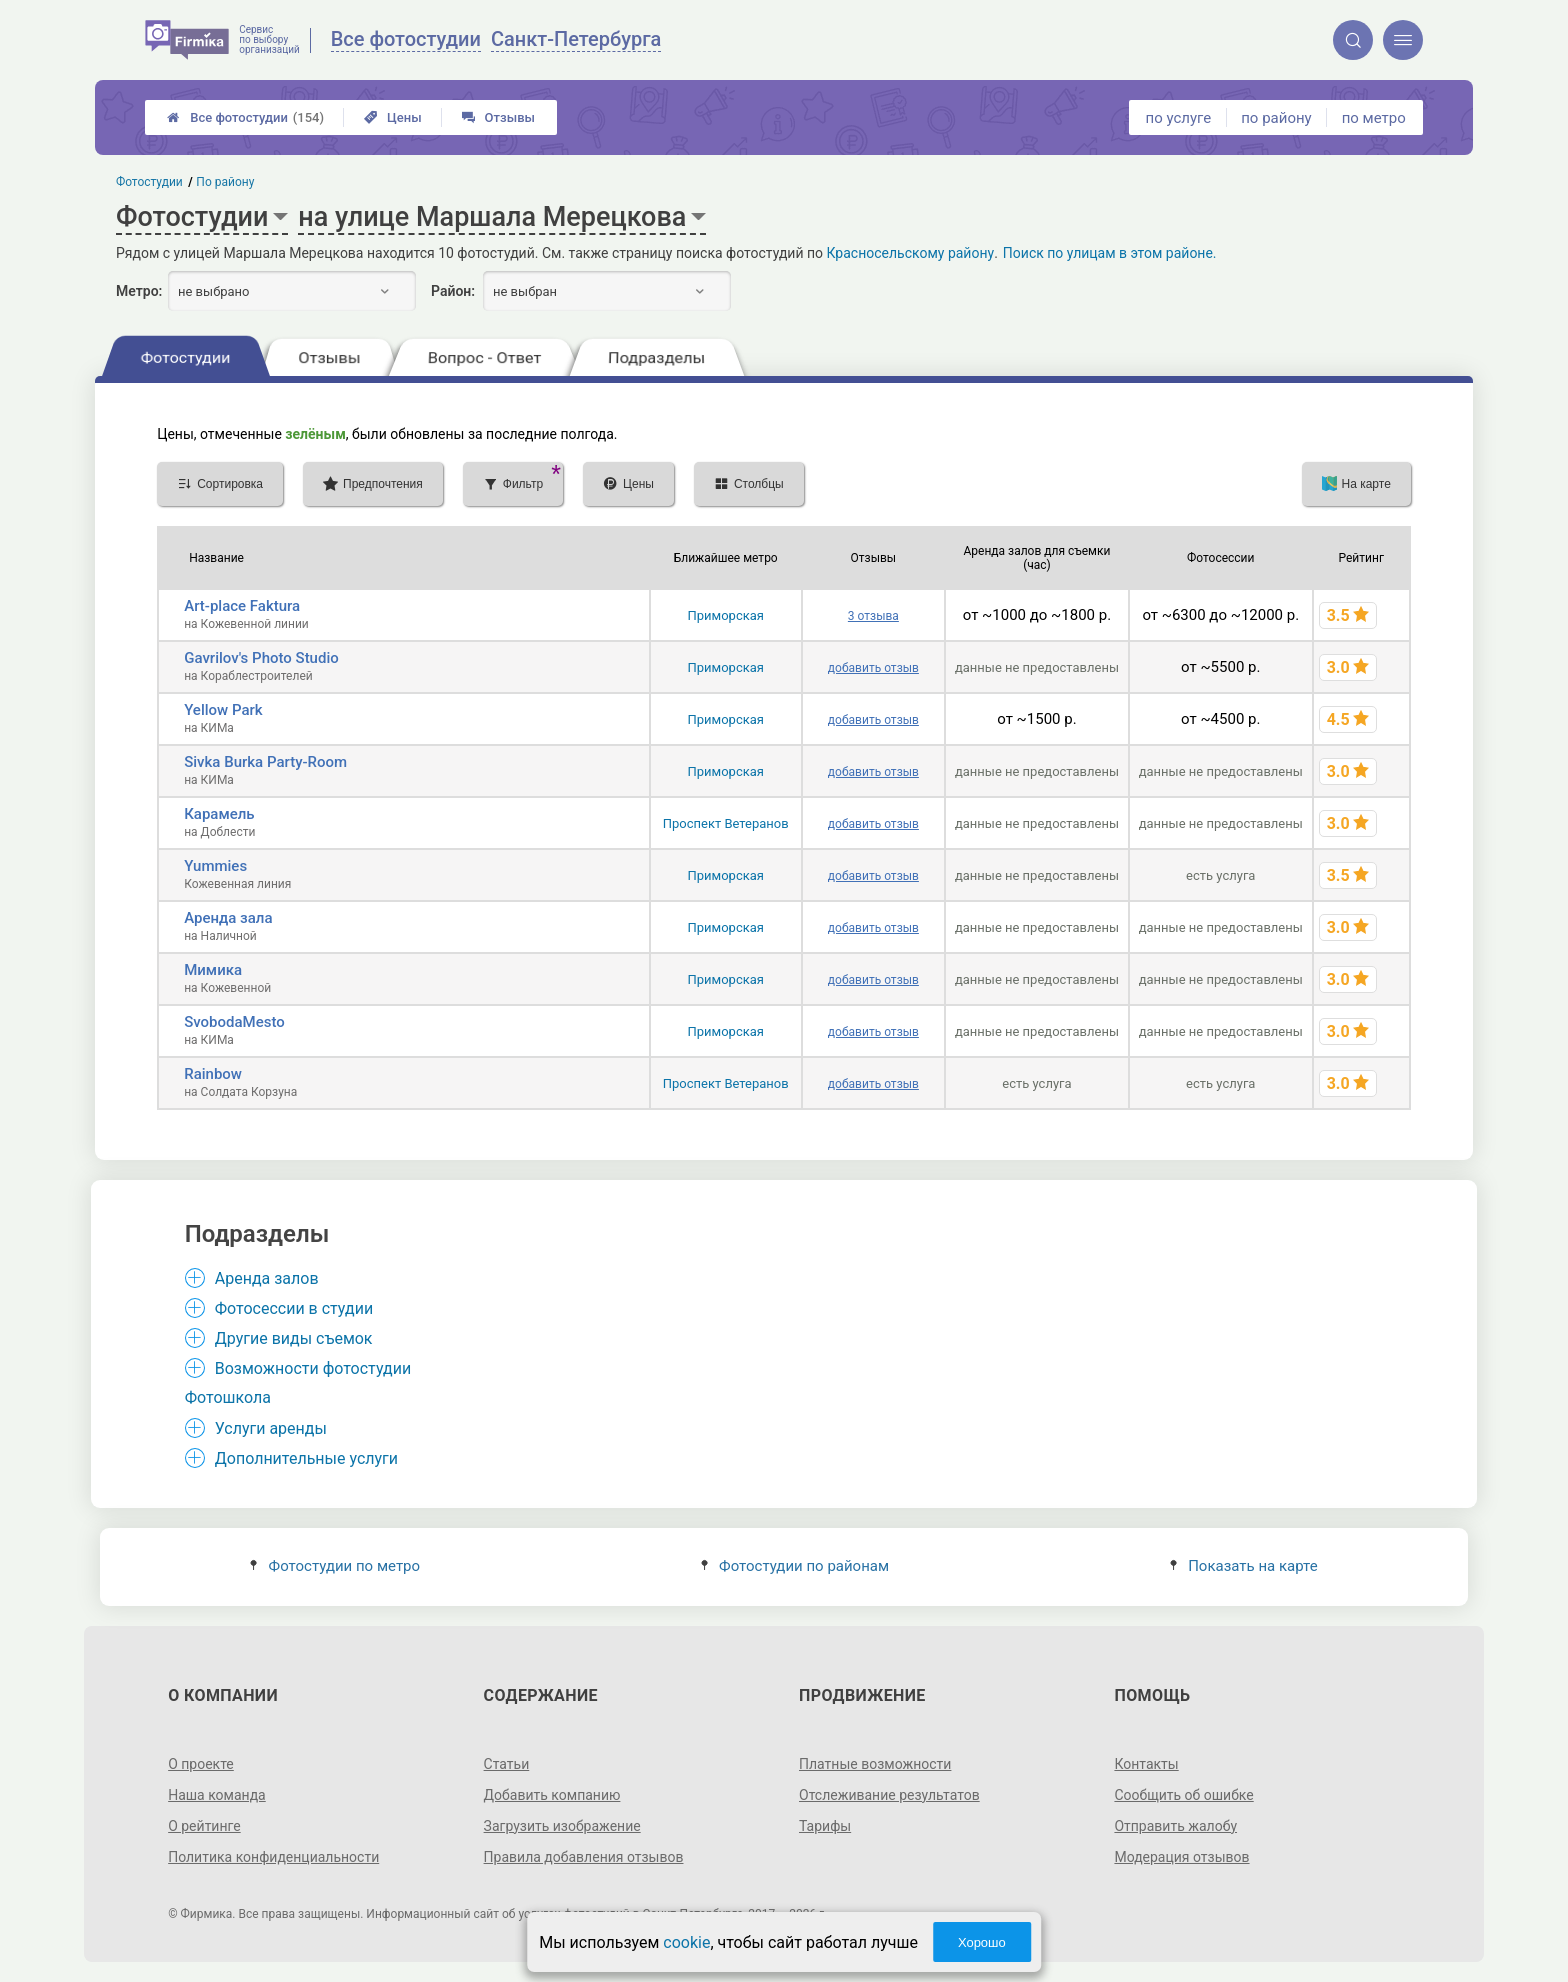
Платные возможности (875, 1764)
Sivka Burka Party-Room (265, 762)
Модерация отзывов (1181, 1857)
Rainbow (213, 1074)
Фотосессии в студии (294, 1308)
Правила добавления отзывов (584, 1857)
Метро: (139, 291)
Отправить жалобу (1175, 1826)
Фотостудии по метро (335, 1566)
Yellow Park (223, 710)
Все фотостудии (245, 117)
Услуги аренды (271, 1428)
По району (226, 182)
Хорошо (982, 1942)
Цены (393, 117)
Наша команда (217, 1795)
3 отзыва (873, 616)
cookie (686, 1942)
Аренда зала (228, 918)
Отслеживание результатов (889, 1795)
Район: (453, 291)
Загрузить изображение (562, 1826)
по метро (1374, 118)
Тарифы (825, 1826)
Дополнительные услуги (306, 1458)
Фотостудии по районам (795, 1566)
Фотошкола (228, 1397)
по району (1276, 118)
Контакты (1146, 1764)
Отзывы (498, 117)
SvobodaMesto (234, 1022)
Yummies (215, 866)
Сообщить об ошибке (1183, 1795)
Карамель (219, 814)
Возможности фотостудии (313, 1368)
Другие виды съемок (294, 1338)
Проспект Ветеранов (726, 823)
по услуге (1179, 118)
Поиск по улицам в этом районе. (1110, 253)
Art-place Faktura (242, 606)
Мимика (213, 970)
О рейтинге (204, 1826)
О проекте (201, 1764)
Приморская (725, 615)
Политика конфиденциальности (273, 1857)
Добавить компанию (552, 1795)
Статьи (507, 1764)
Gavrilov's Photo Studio (261, 658)
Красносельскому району (911, 253)
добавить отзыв (873, 668)
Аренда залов (267, 1278)
